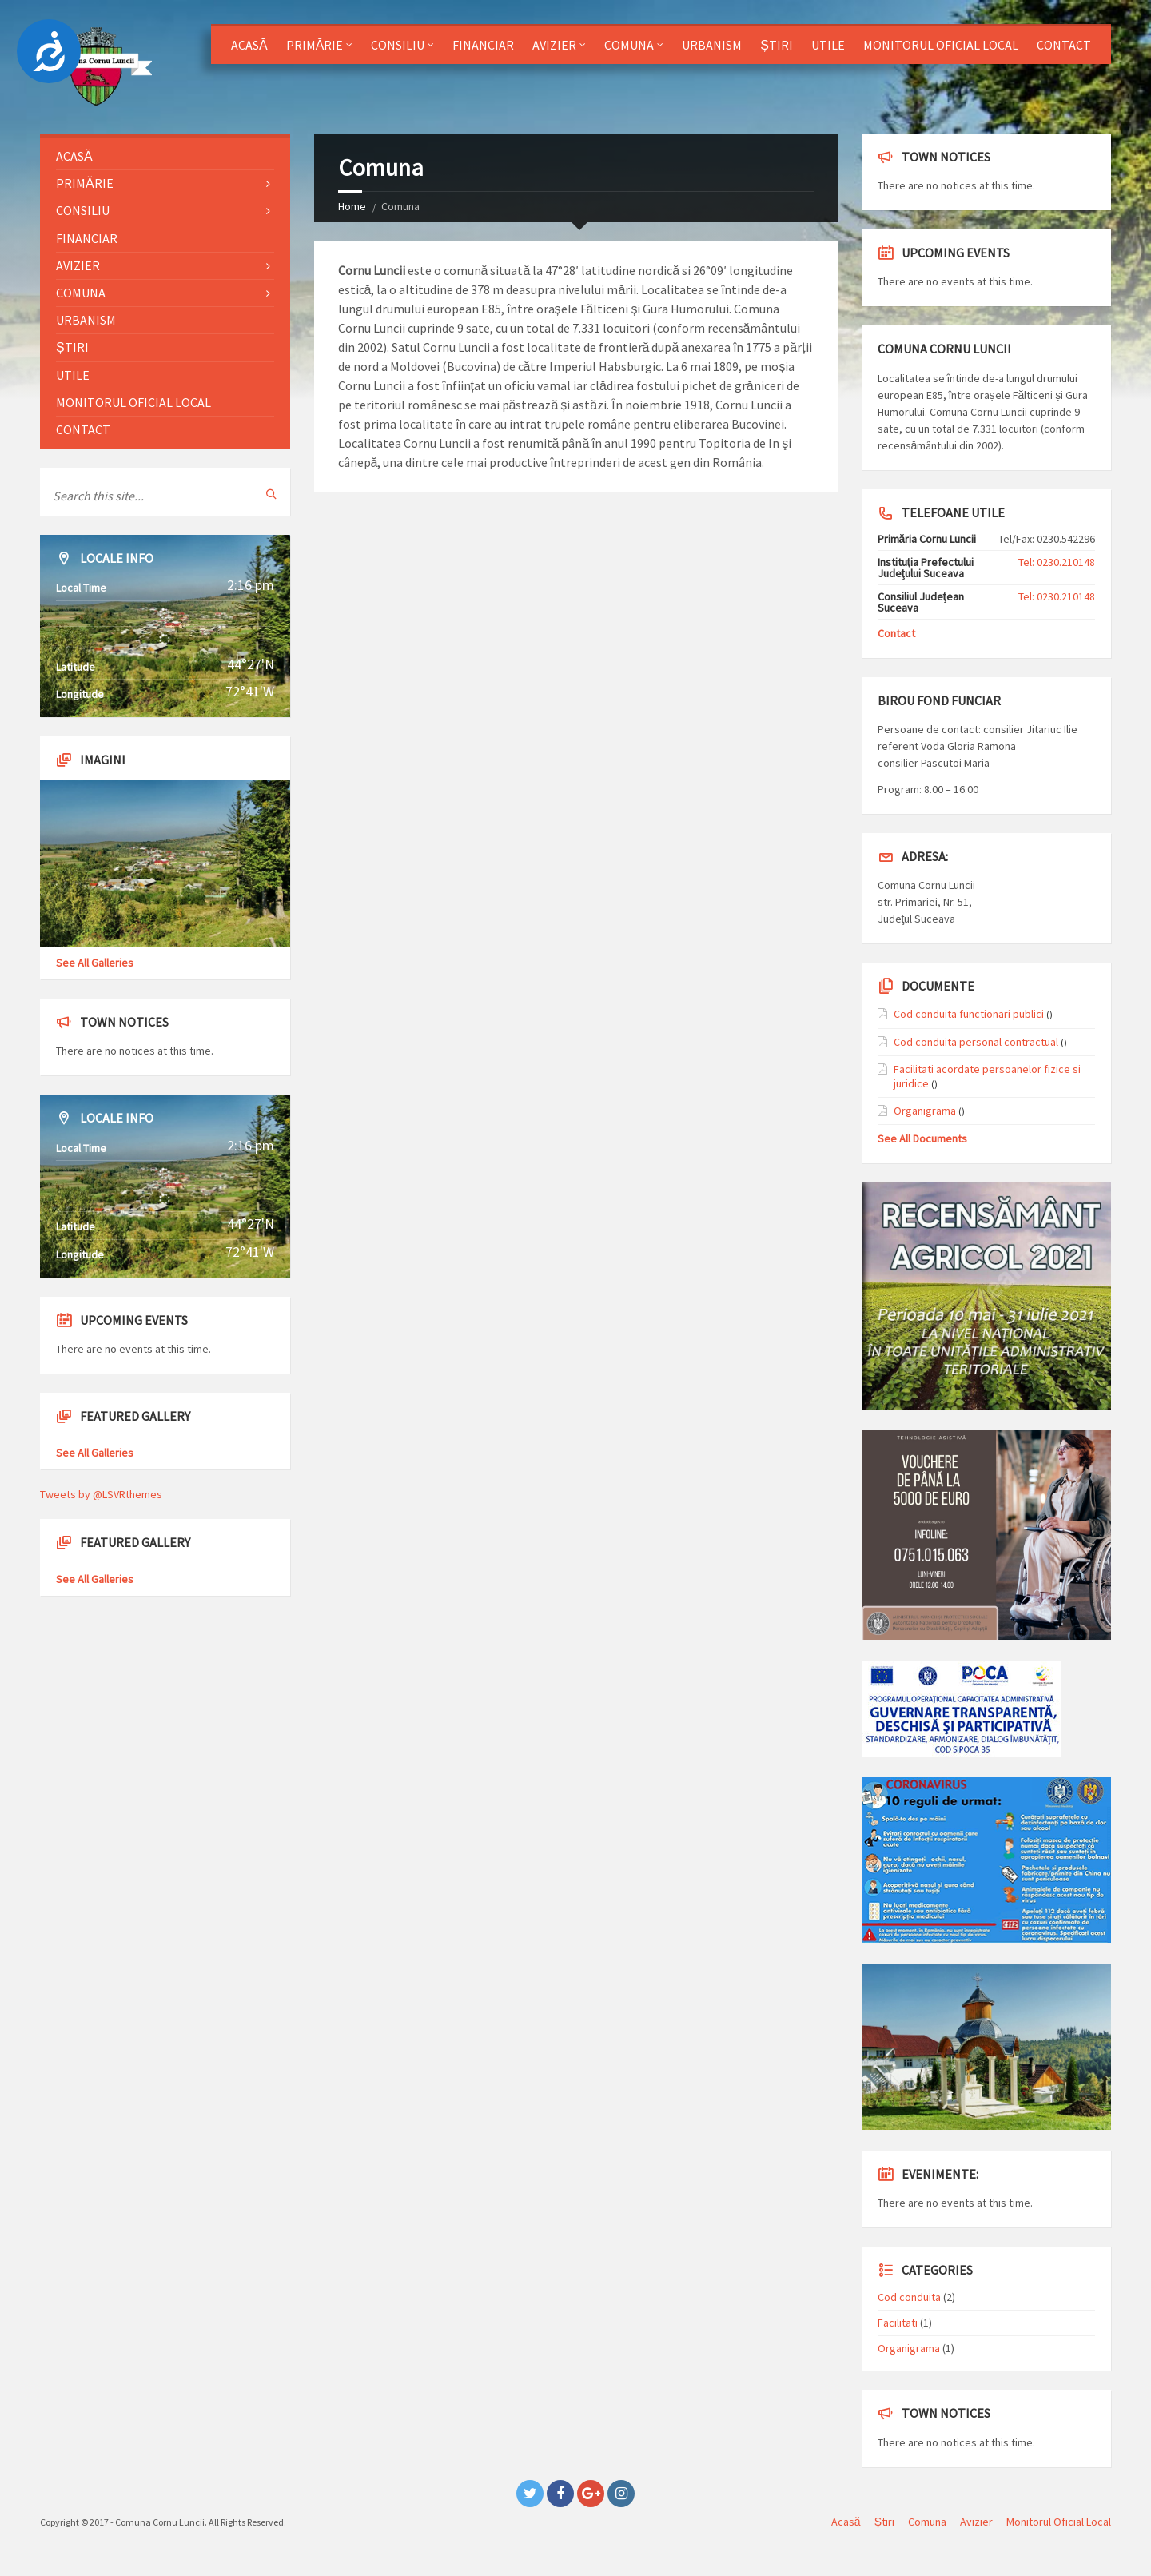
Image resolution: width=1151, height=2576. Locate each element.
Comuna (629, 45)
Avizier (554, 45)
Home (352, 206)
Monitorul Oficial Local (940, 45)
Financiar (483, 45)
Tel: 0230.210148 (1056, 562)
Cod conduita (909, 2297)
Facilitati (898, 2322)
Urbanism (712, 45)
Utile (828, 45)
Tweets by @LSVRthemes (101, 1494)
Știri (776, 45)
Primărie (315, 45)
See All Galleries (94, 962)
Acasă (249, 45)
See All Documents (922, 1138)
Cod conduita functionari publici (969, 1014)
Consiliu (397, 45)
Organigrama (925, 1110)
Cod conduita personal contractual (976, 1042)
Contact (1064, 45)
